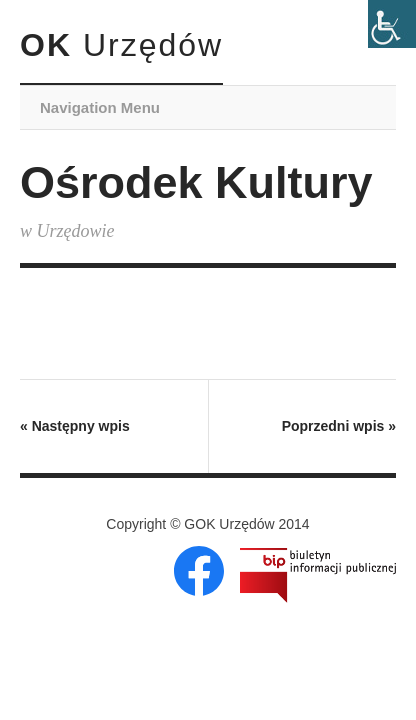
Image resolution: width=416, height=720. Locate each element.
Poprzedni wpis (339, 426)
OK (121, 45)
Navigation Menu (100, 107)
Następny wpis (75, 426)
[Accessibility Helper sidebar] (392, 24)
